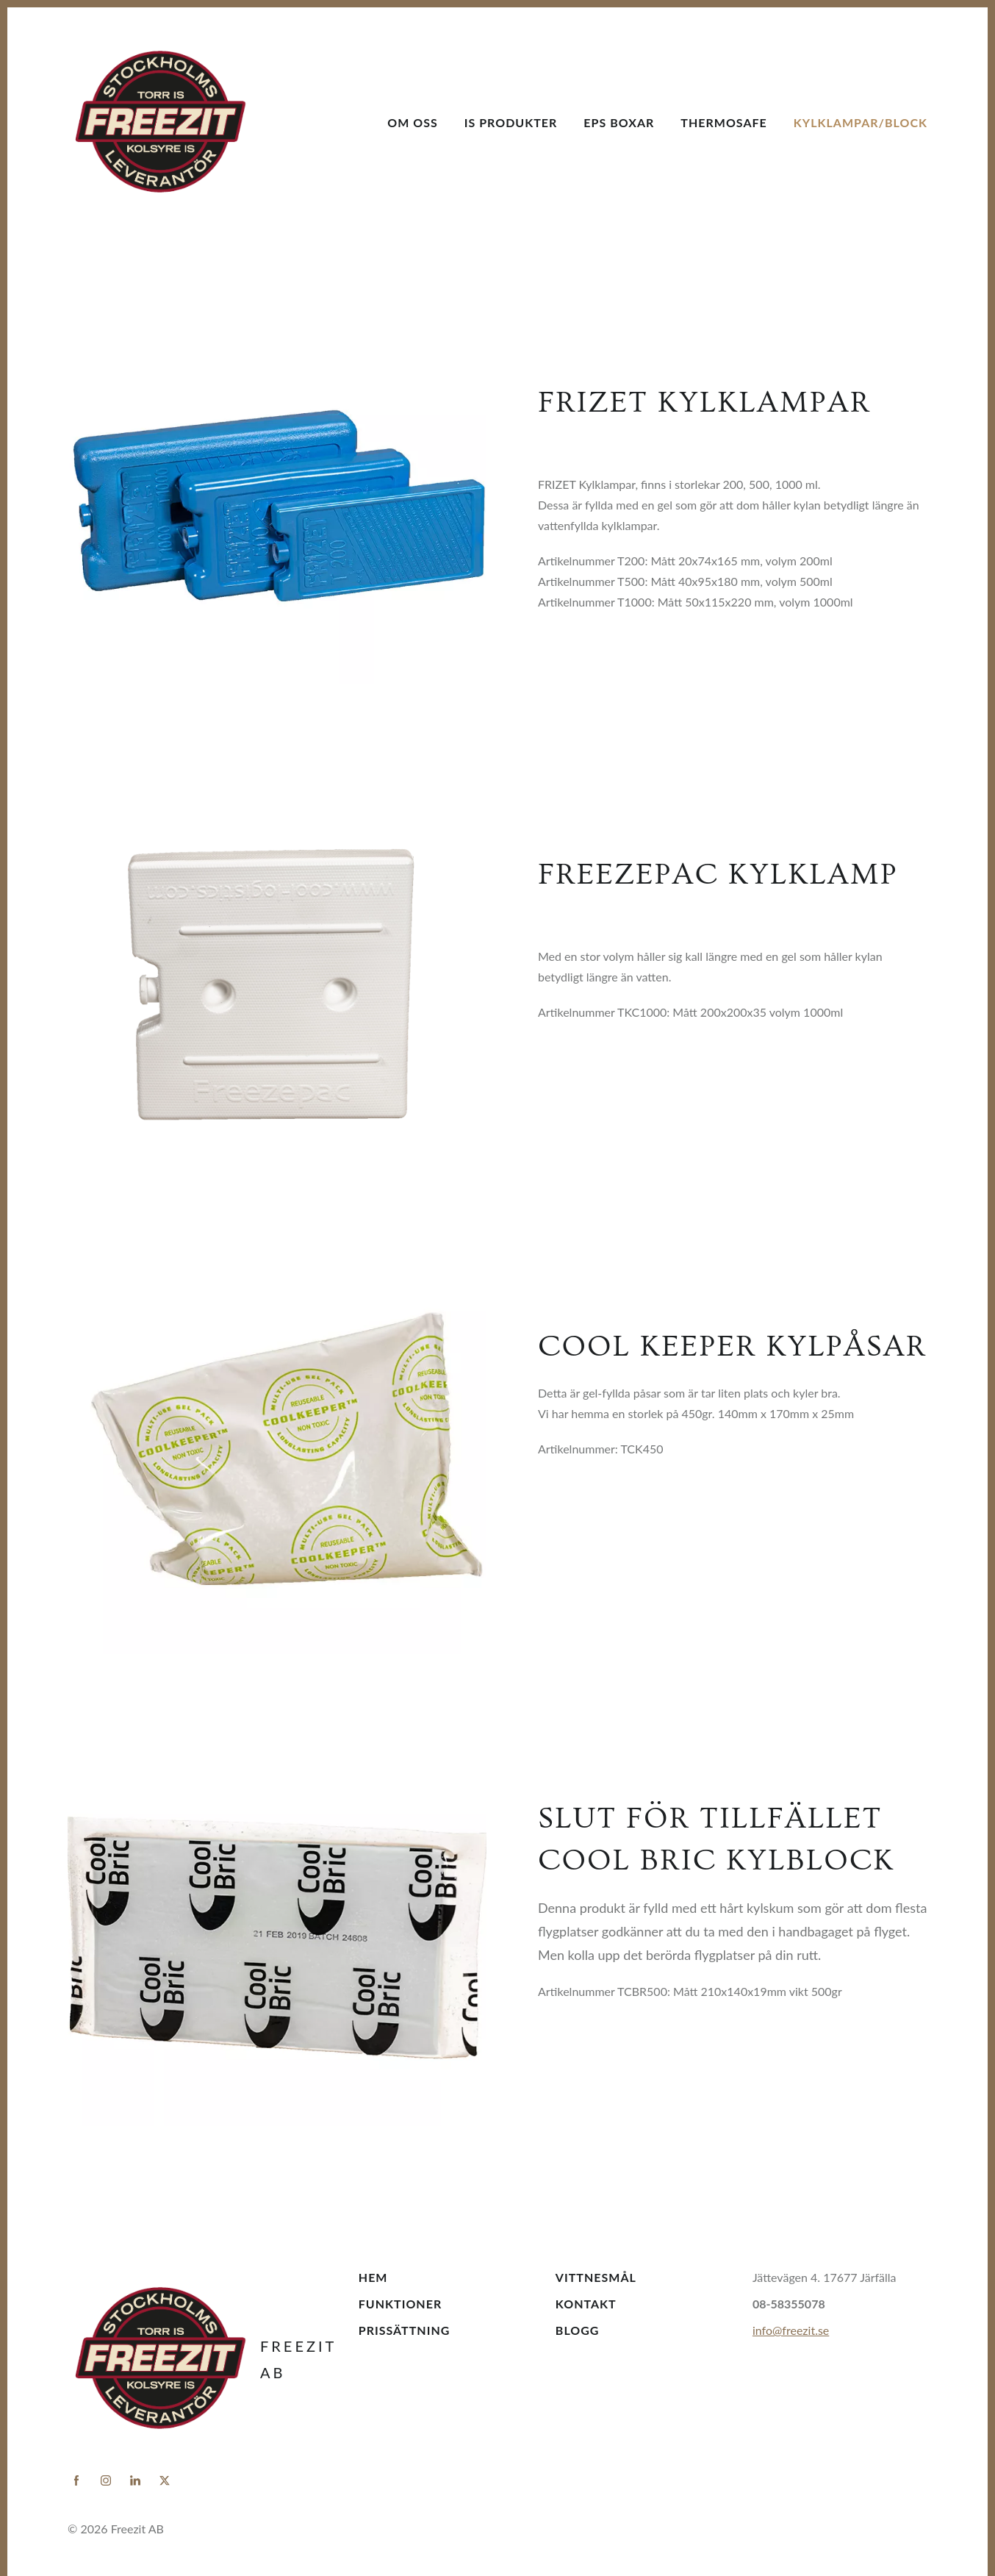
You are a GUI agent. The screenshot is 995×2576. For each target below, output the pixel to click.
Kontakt (586, 2304)
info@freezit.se (790, 2330)
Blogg (578, 2330)
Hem (373, 2277)
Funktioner (400, 2304)
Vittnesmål (596, 2277)
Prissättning (404, 2330)
